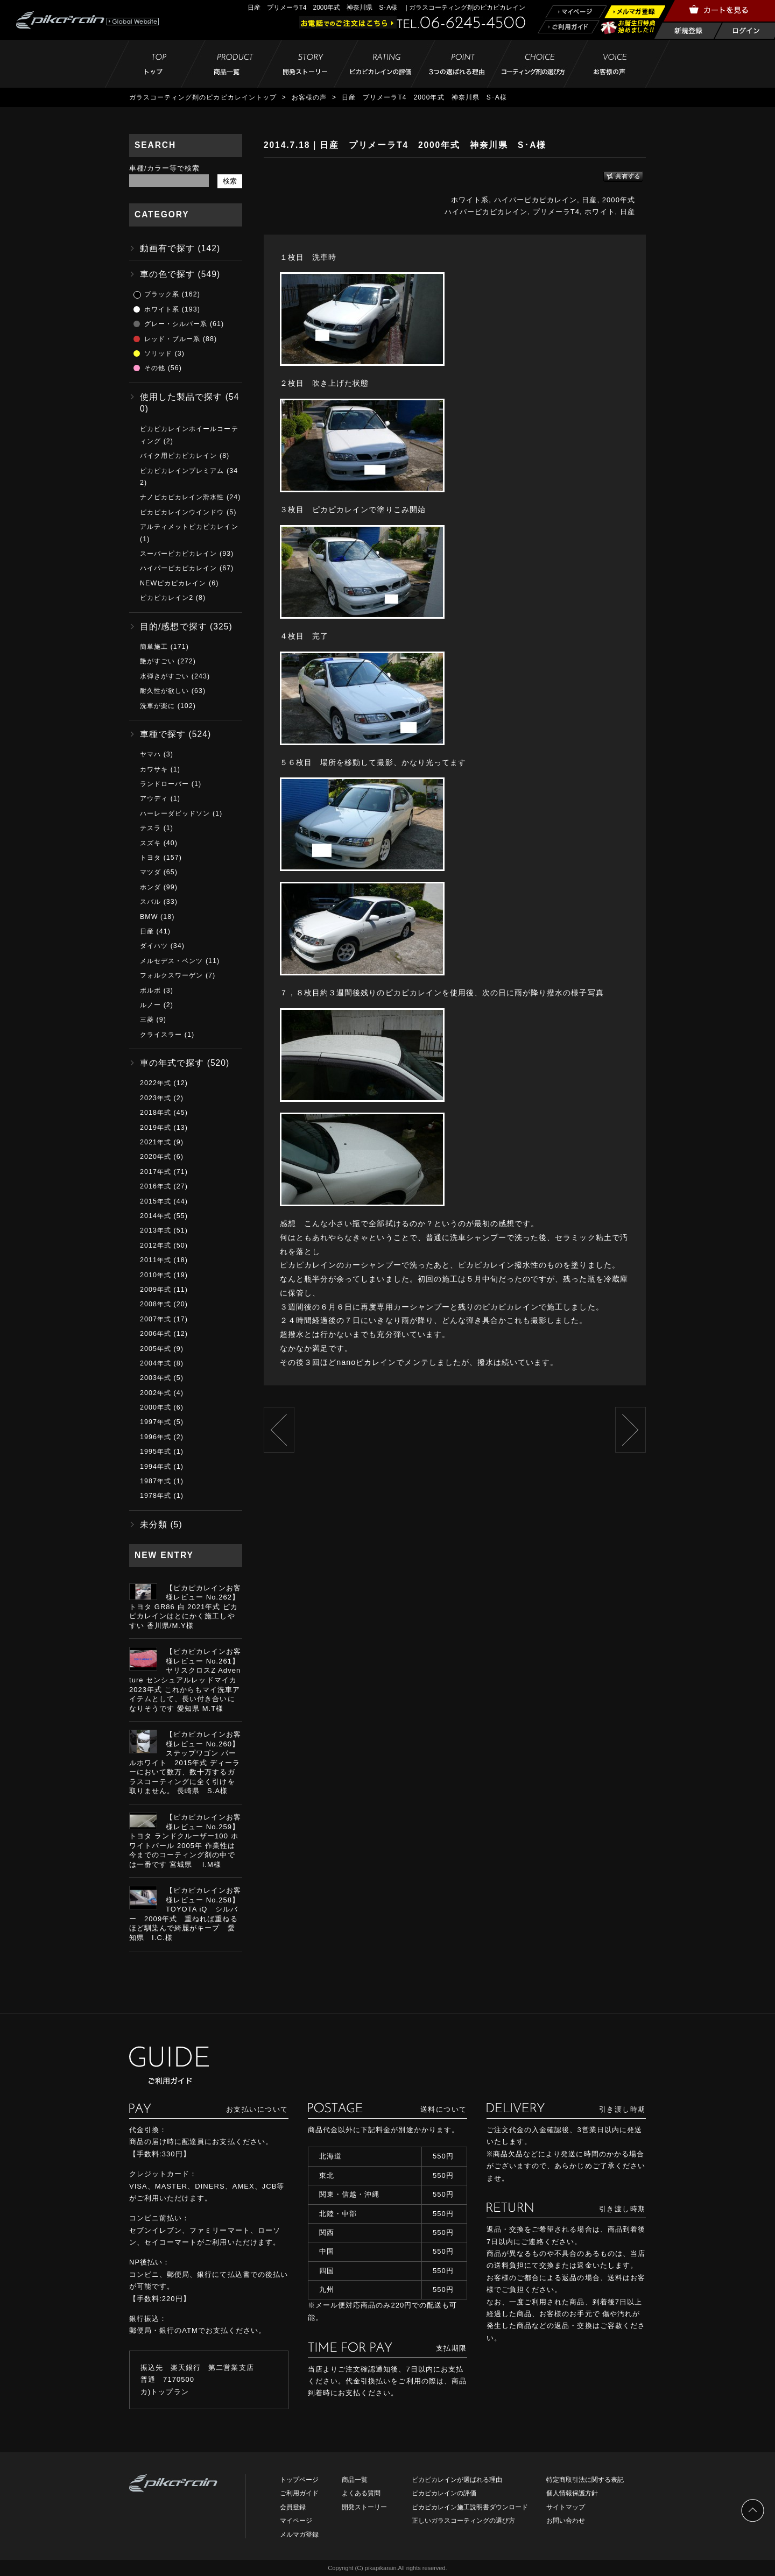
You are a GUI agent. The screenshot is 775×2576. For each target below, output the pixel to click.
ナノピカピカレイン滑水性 (182, 497)
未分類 (153, 1524)
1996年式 (155, 1437)
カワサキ (154, 769)
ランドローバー (164, 784)
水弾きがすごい (164, 676)
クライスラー (161, 1034)
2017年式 (155, 1172)
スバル (150, 901)
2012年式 (155, 1245)
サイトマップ (565, 2507)
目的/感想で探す (173, 626)
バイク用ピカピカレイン (178, 455)
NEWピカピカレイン (173, 583)
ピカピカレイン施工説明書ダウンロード (470, 2507)
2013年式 (155, 1230)
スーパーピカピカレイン (178, 553)
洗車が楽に (157, 706)
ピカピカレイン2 (166, 597)
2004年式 (155, 1363)
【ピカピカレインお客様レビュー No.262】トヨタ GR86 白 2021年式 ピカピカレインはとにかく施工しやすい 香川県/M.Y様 (185, 1607)
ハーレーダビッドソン (175, 813)
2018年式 (155, 1112)
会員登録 (293, 2507)
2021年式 (155, 1142)
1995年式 (155, 1451)
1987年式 (155, 1481)
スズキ (150, 843)
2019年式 (155, 1127)
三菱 (147, 1019)
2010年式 (155, 1275)
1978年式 (155, 1495)
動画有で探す (167, 248)
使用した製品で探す (181, 396)
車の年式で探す (172, 1062)
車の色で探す (167, 274)
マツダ (150, 872)
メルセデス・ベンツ (171, 961)
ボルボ (150, 990)
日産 (589, 200)
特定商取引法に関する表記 (585, 2479)
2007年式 (155, 1319)
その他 (154, 368)
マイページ (296, 2520)
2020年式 (155, 1156)
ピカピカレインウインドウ (182, 512)
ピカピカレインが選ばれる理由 (457, 2479)
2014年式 (155, 1216)
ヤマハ (150, 754)
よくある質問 (361, 2493)
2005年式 (155, 1349)
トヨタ (150, 857)
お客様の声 (309, 97)
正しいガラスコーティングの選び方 (463, 2520)
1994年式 (155, 1466)
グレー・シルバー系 (175, 324)
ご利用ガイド (299, 2493)
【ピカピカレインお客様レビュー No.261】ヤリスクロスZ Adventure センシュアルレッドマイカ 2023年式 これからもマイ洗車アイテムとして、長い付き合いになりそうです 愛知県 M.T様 (185, 1679)
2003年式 (155, 1378)
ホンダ (150, 887)
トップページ (299, 2479)
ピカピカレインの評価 (444, 2493)
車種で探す (163, 734)
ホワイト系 (470, 200)
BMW (149, 917)
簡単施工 (154, 646)
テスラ (150, 828)
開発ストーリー (364, 2507)
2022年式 (155, 1083)
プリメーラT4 (556, 212)
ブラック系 (161, 294)
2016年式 (155, 1186)
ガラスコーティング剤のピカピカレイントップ (203, 97)
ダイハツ (154, 946)
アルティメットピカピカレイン (189, 526)
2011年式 (155, 1260)
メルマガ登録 (299, 2534)
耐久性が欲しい (164, 691)
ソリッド (158, 353)
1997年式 (155, 1422)
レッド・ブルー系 (172, 339)
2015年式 (155, 1201)
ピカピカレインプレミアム (182, 471)
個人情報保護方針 (572, 2493)
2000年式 (618, 200)
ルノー (150, 1005)
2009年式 (155, 1289)
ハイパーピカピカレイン (535, 200)
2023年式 (155, 1098)
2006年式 (155, 1333)
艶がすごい (157, 661)
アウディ (154, 798)
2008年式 (155, 1304)
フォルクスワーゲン (171, 975)
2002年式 (155, 1393)
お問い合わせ (565, 2520)
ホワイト (599, 212)
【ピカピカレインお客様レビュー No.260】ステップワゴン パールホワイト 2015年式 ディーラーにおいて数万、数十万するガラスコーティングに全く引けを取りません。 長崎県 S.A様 (185, 1762)
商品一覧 (355, 2479)
